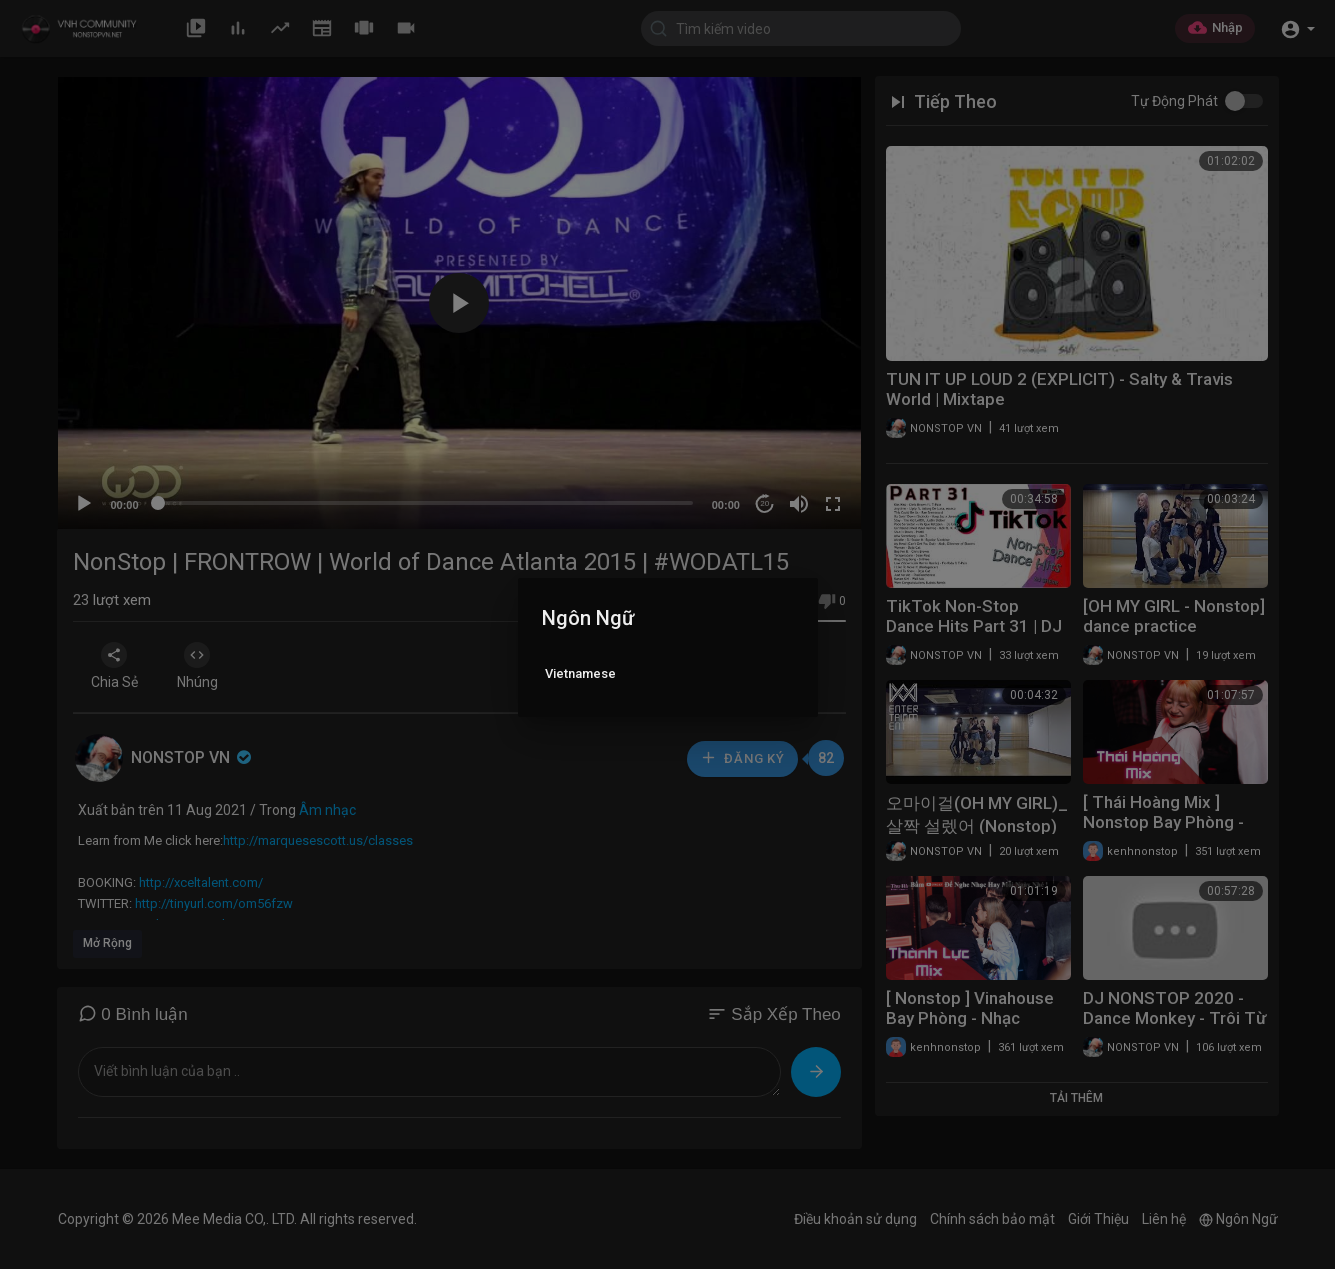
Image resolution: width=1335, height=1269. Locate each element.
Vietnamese (580, 673)
